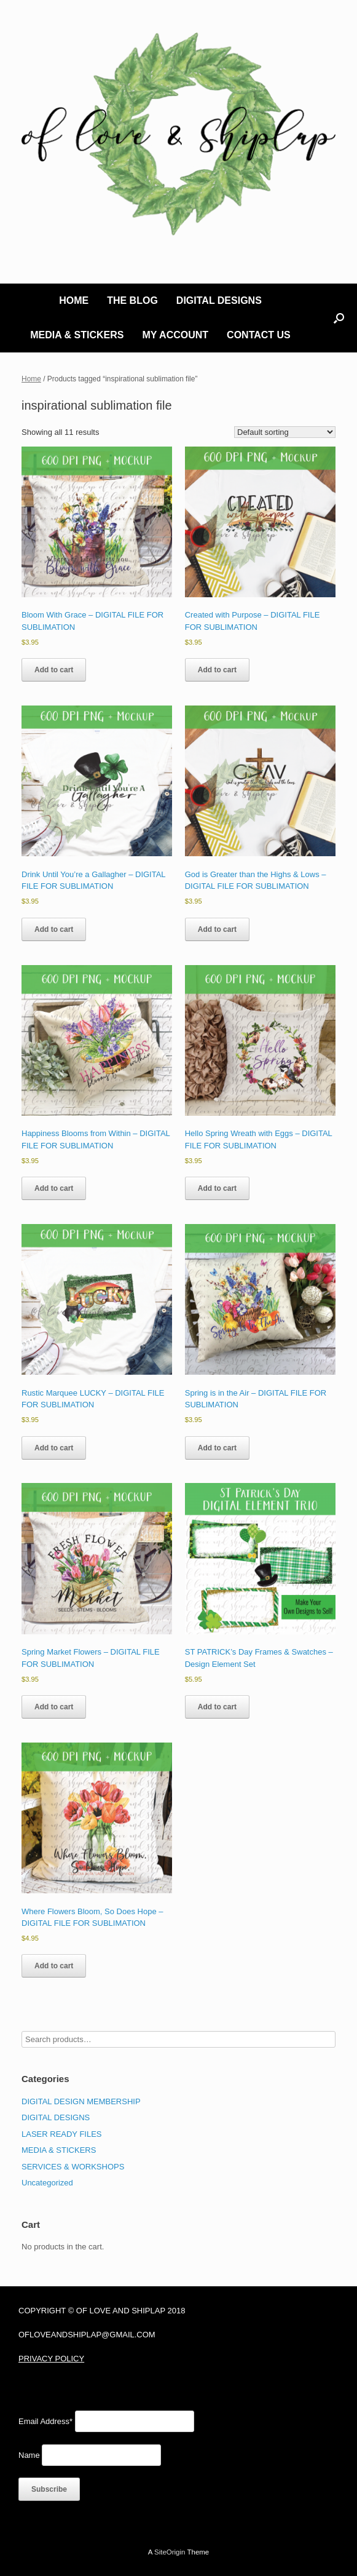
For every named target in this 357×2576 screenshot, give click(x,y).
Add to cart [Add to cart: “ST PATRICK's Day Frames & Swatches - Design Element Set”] (217, 1707)
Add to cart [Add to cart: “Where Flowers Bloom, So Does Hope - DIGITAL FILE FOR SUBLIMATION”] (53, 1966)
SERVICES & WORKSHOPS (73, 2166)
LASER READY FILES (62, 2134)
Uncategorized (47, 2182)
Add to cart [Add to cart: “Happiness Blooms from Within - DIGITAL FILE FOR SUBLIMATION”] (53, 1188)
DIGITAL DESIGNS (219, 300)
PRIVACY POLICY (51, 2358)
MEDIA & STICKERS (77, 335)
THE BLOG (132, 300)
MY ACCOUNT (176, 335)
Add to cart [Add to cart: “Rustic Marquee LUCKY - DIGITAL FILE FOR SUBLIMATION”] (53, 1448)
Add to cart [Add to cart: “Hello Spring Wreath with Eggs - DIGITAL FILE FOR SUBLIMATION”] (217, 1188)
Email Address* (45, 2421)
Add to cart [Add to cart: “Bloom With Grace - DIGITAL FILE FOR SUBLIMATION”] (53, 670)
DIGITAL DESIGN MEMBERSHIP (81, 2101)
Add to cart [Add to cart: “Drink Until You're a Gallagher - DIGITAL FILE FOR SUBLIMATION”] (53, 929)
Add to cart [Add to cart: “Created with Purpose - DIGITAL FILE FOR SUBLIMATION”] (217, 670)
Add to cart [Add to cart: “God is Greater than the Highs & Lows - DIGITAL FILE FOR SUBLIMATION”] (217, 929)
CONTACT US (259, 335)
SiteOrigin (170, 2552)
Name (29, 2455)
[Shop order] (284, 432)
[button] (339, 318)
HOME (73, 300)
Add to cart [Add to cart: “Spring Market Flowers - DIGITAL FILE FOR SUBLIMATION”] (53, 1707)
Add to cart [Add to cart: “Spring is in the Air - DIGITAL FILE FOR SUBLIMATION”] (217, 1448)
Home (31, 379)
